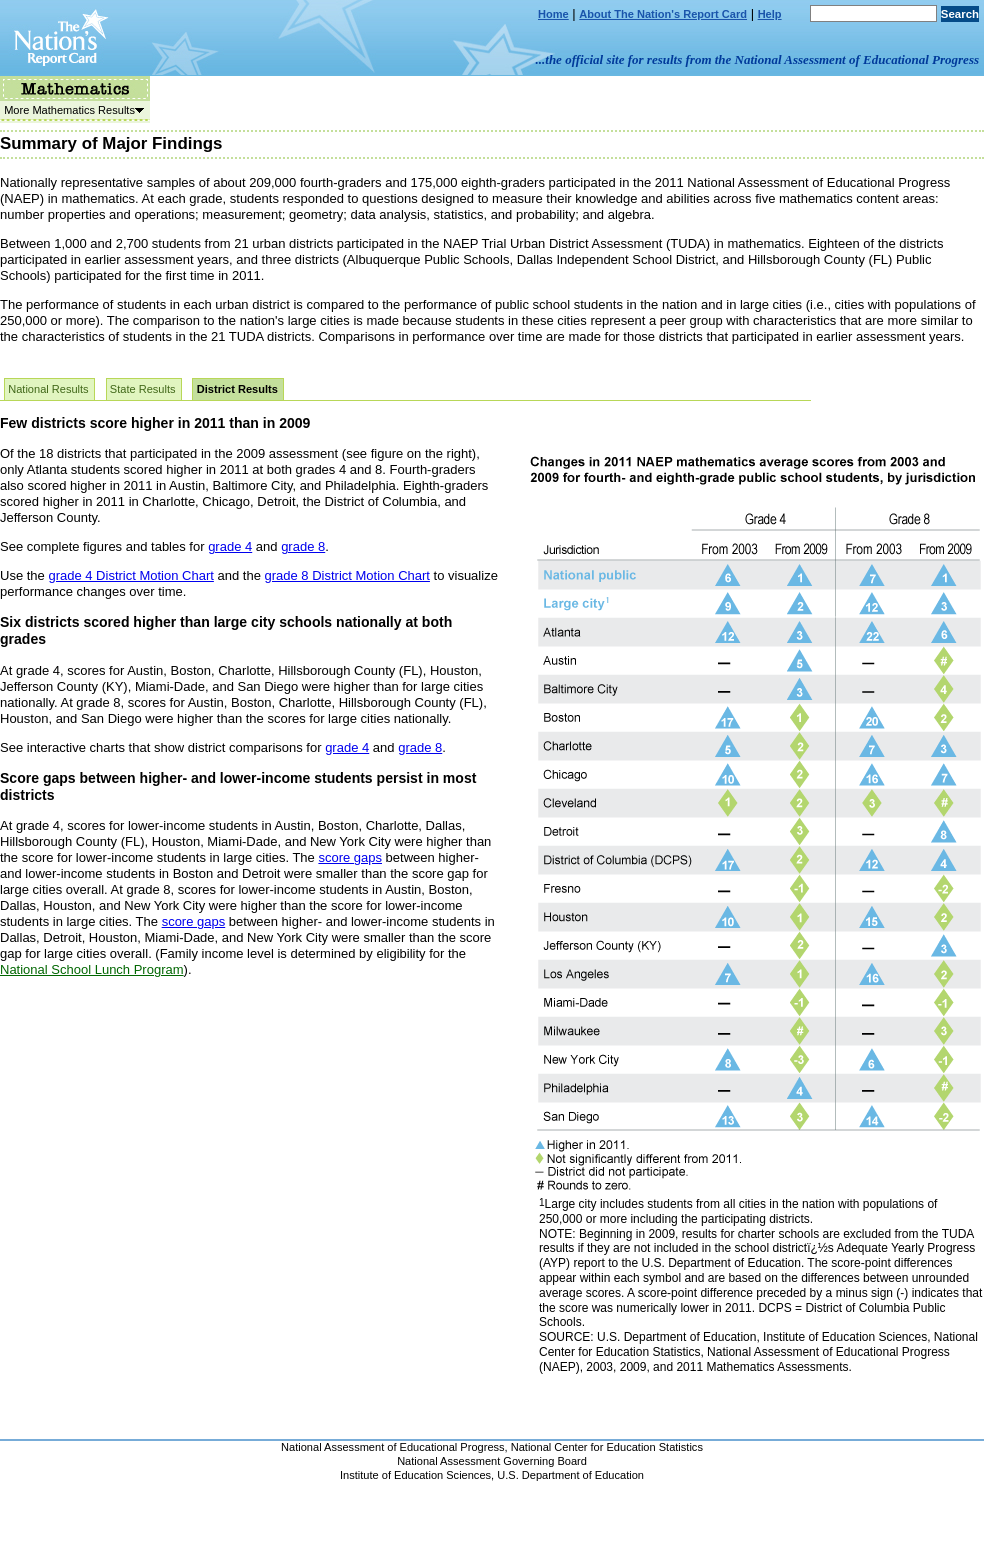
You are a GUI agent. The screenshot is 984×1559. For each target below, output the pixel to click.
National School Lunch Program (92, 969)
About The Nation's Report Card (663, 14)
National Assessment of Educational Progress (393, 1447)
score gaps (350, 857)
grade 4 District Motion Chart (130, 575)
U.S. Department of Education (570, 1475)
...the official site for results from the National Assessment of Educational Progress (757, 59)
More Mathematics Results (72, 110)
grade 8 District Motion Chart (346, 575)
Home (553, 14)
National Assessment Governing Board (492, 1461)
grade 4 (230, 546)
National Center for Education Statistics (607, 1447)
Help (770, 14)
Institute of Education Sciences (415, 1475)
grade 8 (303, 546)
